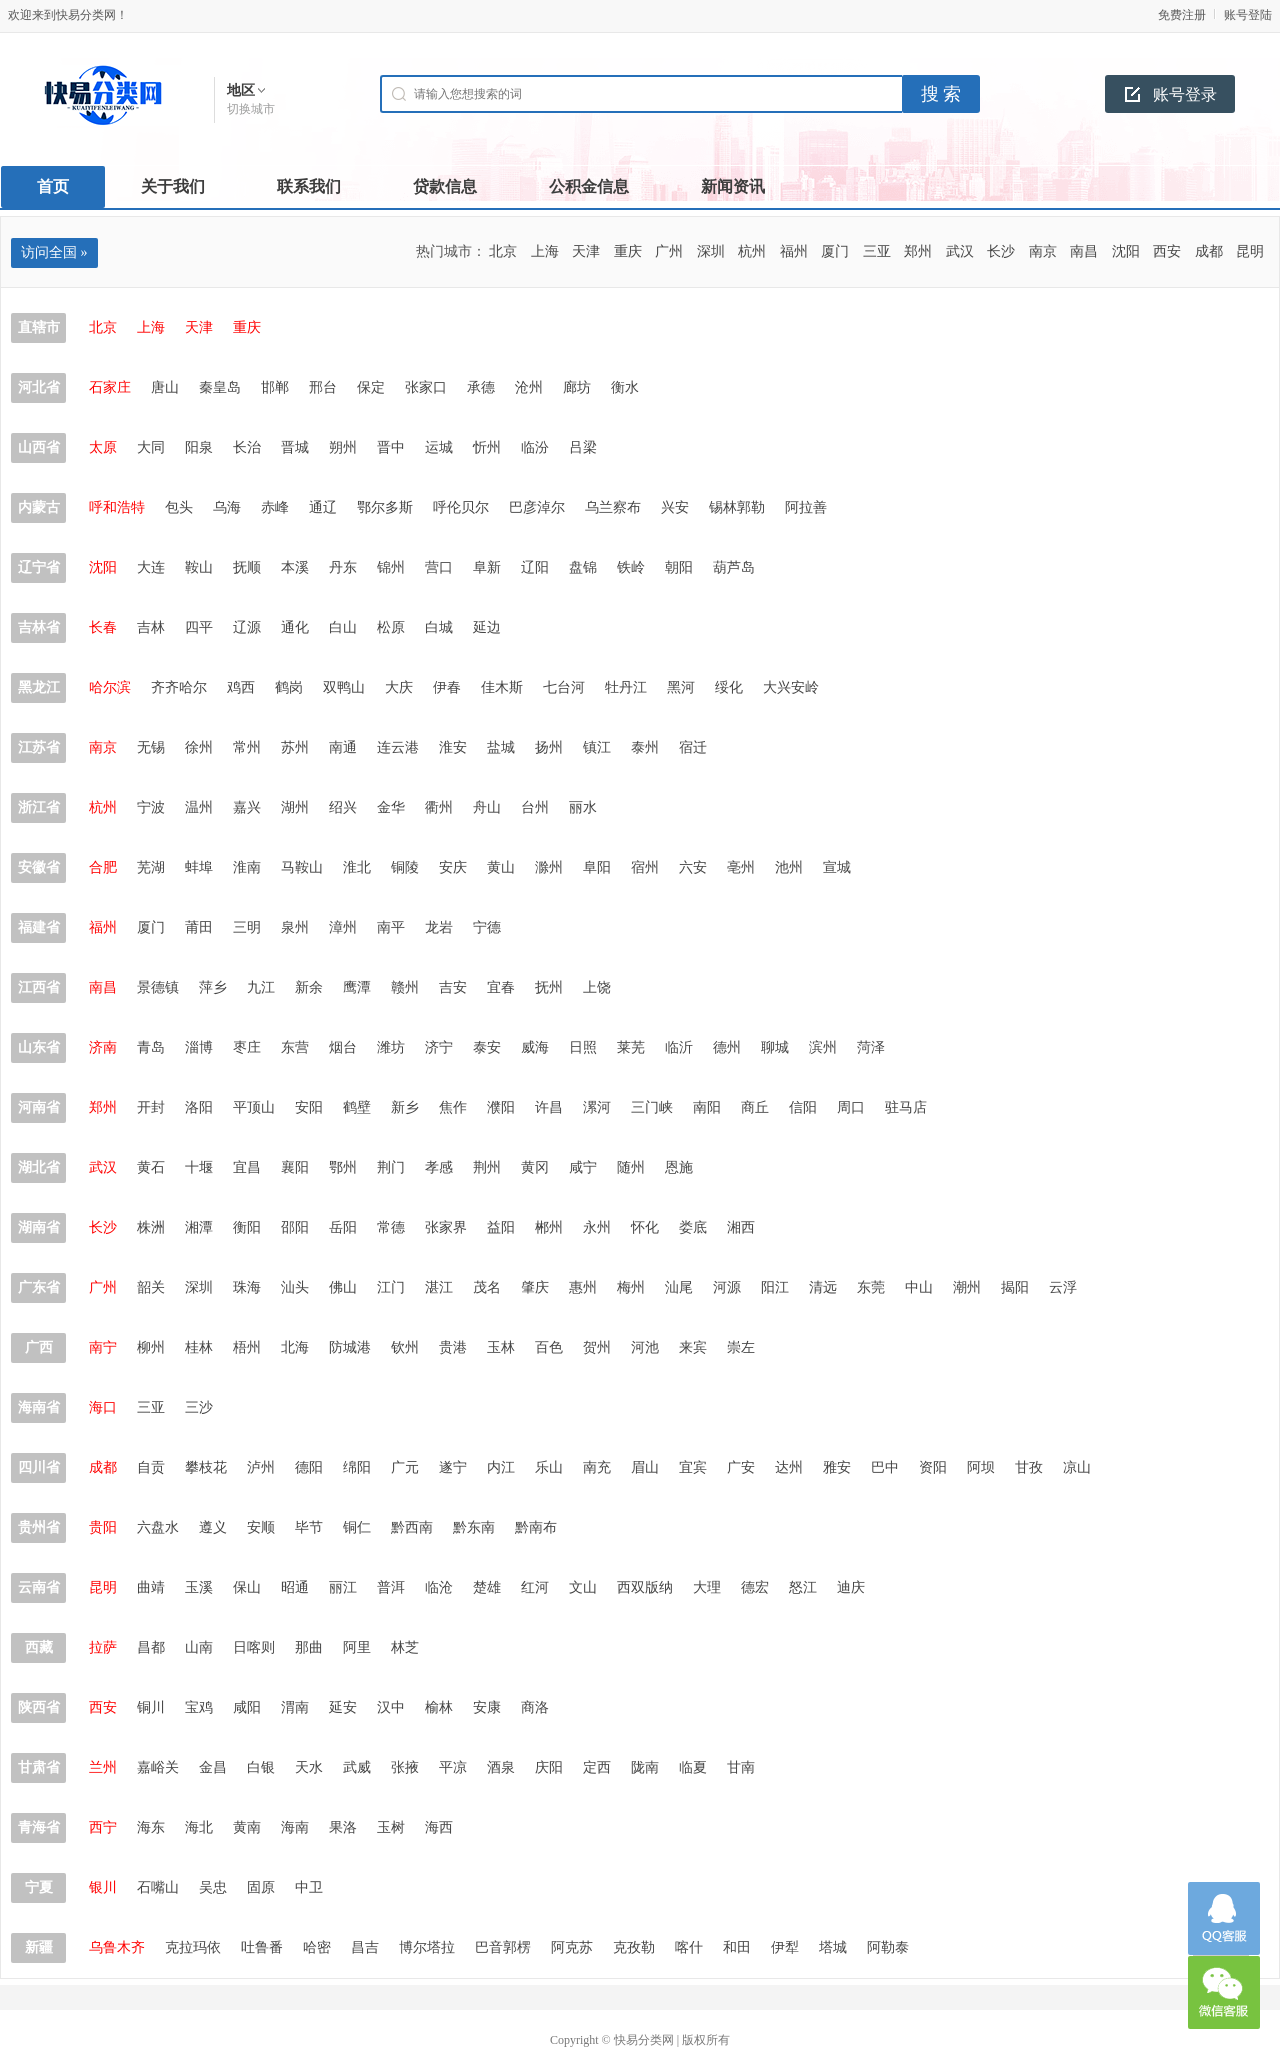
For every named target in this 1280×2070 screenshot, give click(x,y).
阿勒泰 (888, 1947)
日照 (583, 1047)
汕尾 (679, 1287)
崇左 (741, 1347)
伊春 (447, 687)
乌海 (227, 507)
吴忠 (213, 1887)
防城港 (350, 1347)
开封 (151, 1107)
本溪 (295, 567)
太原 (103, 447)
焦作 (453, 1107)
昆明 (1250, 251)
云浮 (1063, 1287)
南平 (391, 927)
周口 (851, 1107)
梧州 (247, 1347)
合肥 (103, 867)
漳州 (343, 927)
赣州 (405, 987)
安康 (487, 1707)
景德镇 (158, 987)
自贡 (151, 1467)
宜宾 (693, 1467)
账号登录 (1185, 94)
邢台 (323, 387)
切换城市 (251, 109)
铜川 (151, 1707)
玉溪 (199, 1587)
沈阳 (1126, 251)
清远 (823, 1287)
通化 (295, 627)
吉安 (453, 987)
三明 (247, 927)
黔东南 (474, 1527)
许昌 (549, 1107)
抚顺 (247, 567)
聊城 (775, 1047)
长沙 (1001, 251)
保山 (247, 1587)
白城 (439, 627)
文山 (583, 1587)
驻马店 (906, 1107)
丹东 (343, 567)
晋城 (295, 447)
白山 (343, 627)
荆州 (487, 1167)
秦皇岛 (220, 387)
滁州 (549, 867)
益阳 (501, 1227)
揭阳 (1015, 1287)
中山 (919, 1287)
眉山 (645, 1467)
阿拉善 (806, 507)
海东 (151, 1827)
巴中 (885, 1467)
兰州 (103, 1767)
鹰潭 (357, 987)
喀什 (689, 1947)
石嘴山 (158, 1887)
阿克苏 (572, 1947)
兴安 (675, 507)
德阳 (309, 1467)
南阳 (707, 1107)
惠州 (583, 1287)
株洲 (151, 1227)
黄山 (501, 867)
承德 (481, 387)
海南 (295, 1827)
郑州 (918, 251)
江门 (391, 1287)
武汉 (960, 251)
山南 (199, 1647)
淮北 (357, 867)
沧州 (529, 387)
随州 (631, 1167)
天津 (586, 251)
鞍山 (199, 567)
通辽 (323, 507)
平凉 (453, 1767)
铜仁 (357, 1527)
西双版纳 (645, 1587)
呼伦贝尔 (461, 507)
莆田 (199, 927)
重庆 (628, 251)
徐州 (199, 747)
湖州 (295, 807)
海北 (199, 1827)
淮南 (247, 867)
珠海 (247, 1287)
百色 (549, 1347)
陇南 (645, 1767)
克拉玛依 (193, 1947)
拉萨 (103, 1647)
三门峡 (652, 1107)
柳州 (151, 1347)
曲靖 (151, 1587)
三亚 (877, 251)
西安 (1167, 251)
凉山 (1077, 1467)
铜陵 (405, 867)
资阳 (933, 1467)
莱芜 (631, 1047)
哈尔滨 (110, 687)
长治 (247, 447)
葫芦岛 (734, 567)
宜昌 (247, 1167)
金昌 (213, 1767)
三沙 (199, 1407)
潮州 (967, 1287)
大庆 (399, 687)
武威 (357, 1767)
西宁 (103, 1827)
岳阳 (343, 1227)
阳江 (775, 1287)
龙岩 (439, 927)
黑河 (681, 687)
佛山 (343, 1287)
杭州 (752, 251)
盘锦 (583, 567)
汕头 (295, 1287)
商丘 (755, 1107)
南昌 (1084, 251)
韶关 (151, 1287)
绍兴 (343, 807)
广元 (405, 1467)
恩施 (679, 1167)
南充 (597, 1467)
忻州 (487, 447)
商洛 (535, 1707)
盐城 (501, 747)
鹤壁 (357, 1107)
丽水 (583, 807)
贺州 (597, 1347)
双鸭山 (344, 687)
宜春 (501, 987)
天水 (309, 1767)
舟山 (487, 807)
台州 (535, 807)
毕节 (309, 1527)
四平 (199, 627)
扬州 (549, 747)
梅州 (631, 1287)
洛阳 (199, 1107)
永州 (597, 1227)
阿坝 (981, 1467)
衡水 (625, 387)
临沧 (439, 1587)
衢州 (439, 807)
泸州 (261, 1467)
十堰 (199, 1167)
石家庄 (110, 387)
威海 (535, 1047)
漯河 (597, 1107)
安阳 (309, 1107)
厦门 (835, 251)
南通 (343, 747)
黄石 (151, 1167)
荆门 (391, 1167)
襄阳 (295, 1167)
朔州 (343, 447)
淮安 (453, 747)
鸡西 (241, 687)
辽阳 (535, 567)
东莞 (871, 1287)
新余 (309, 987)
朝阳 (679, 567)
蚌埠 (199, 867)
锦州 (391, 567)
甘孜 (1029, 1467)
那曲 (309, 1647)
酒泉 (501, 1767)
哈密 (317, 1947)
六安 (693, 867)
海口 (103, 1407)
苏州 (295, 747)
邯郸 (275, 387)
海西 (439, 1827)
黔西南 (412, 1527)
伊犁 (785, 1947)
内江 (501, 1467)
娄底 (693, 1227)
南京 (1043, 251)
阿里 (357, 1647)
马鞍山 (302, 867)
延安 (343, 1707)
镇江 (597, 747)
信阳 (803, 1107)
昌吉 (365, 1947)
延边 (487, 627)
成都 (1209, 251)
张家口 (426, 387)
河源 (727, 1287)
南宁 (103, 1347)
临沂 (679, 1047)
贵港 (453, 1347)
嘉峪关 (158, 1767)
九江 (261, 987)
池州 (789, 867)
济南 (103, 1047)
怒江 (803, 1587)
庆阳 (549, 1767)
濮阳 (501, 1107)
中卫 (309, 1887)
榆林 (439, 1707)
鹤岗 (289, 687)
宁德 (487, 927)
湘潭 (199, 1227)
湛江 (439, 1287)
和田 (737, 1947)
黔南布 (536, 1527)
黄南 (247, 1827)
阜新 (487, 567)
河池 (645, 1347)
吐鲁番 (262, 1947)
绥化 (729, 687)
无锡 (151, 747)
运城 (439, 447)
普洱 (391, 1587)
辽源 (247, 627)
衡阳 (247, 1227)
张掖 (405, 1767)
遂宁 (453, 1467)
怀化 (645, 1227)
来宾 (693, 1347)
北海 (295, 1347)
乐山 (549, 1467)
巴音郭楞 (503, 1947)
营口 (439, 567)
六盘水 (158, 1527)
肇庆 (535, 1287)
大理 (707, 1587)
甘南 (741, 1767)
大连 (151, 567)
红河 (535, 1587)
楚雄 (487, 1587)
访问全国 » (54, 252)
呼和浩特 (117, 507)
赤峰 (275, 507)
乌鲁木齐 (117, 1947)
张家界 (446, 1227)
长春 (103, 627)
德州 (727, 1047)
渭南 (295, 1707)
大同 (151, 447)
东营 (295, 1047)
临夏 (693, 1767)
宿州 (645, 867)
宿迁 (693, 747)
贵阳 (103, 1527)
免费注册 (1182, 15)
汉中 (391, 1707)
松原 (391, 627)
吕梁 (583, 447)
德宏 (755, 1587)
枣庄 (247, 1047)
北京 (503, 251)
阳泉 (199, 447)
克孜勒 (634, 1947)
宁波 (151, 807)
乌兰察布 (613, 507)
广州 (669, 251)
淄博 (199, 1047)
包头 (179, 507)
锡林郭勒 (737, 507)
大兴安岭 (791, 687)
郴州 (549, 1227)
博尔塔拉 (427, 1947)
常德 (391, 1227)
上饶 (597, 987)
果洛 (343, 1827)
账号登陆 (1248, 15)
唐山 (165, 387)
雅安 (837, 1467)
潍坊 (391, 1047)
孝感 (439, 1167)
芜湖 (151, 867)
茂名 (487, 1287)
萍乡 (213, 987)
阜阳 (597, 867)
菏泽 (871, 1047)
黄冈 (535, 1167)
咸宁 (583, 1167)
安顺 (261, 1527)
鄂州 (343, 1167)
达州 (789, 1467)
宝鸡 (199, 1707)
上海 (545, 251)
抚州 (549, 987)
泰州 (645, 747)
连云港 (398, 747)
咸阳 (247, 1707)
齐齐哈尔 (179, 687)
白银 (261, 1767)
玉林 (501, 1347)
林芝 (405, 1647)
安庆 (453, 867)
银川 (103, 1887)
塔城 (833, 1947)
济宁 (439, 1047)
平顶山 (254, 1107)
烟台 (343, 1047)
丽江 (343, 1587)
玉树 (391, 1827)
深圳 (711, 251)
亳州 (741, 867)
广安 (741, 1467)
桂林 (199, 1347)
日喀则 (254, 1647)
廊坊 (577, 387)
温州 (199, 807)
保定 (371, 387)
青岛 (151, 1047)
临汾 (535, 447)
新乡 (405, 1107)
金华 (391, 807)
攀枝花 (206, 1467)
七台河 (564, 687)
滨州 (823, 1047)
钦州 (405, 1347)
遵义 (213, 1527)
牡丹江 (626, 687)
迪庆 (851, 1587)
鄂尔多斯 (385, 507)
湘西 (741, 1227)
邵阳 (295, 1227)
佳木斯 (502, 687)
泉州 (295, 927)
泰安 (487, 1047)
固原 (261, 1887)
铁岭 (631, 567)
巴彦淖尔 (537, 507)
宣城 (837, 867)
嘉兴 (247, 807)
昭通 (295, 1587)
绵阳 (357, 1467)
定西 (597, 1767)
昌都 (151, 1647)
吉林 (151, 627)
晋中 (391, 447)
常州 (247, 747)
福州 (794, 251)
